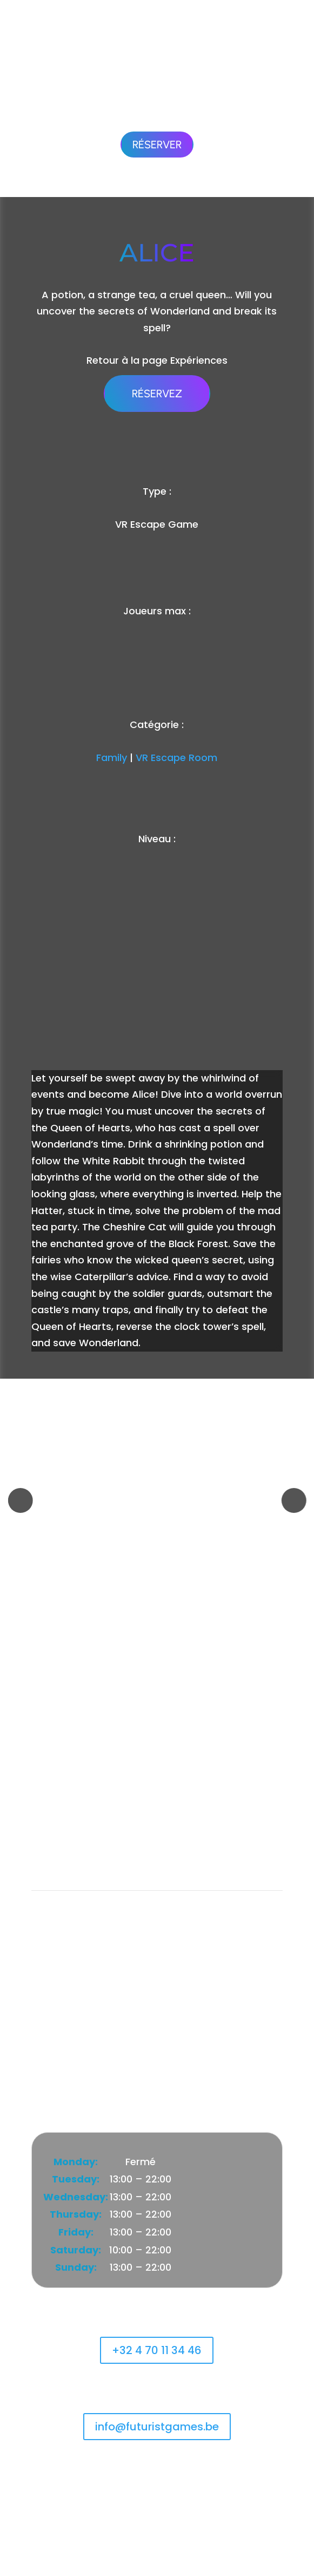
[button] (20, 1500)
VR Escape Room (176, 757)
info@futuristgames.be (157, 2426)
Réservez (157, 393)
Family (111, 757)
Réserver (157, 144)
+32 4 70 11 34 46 (157, 2350)
